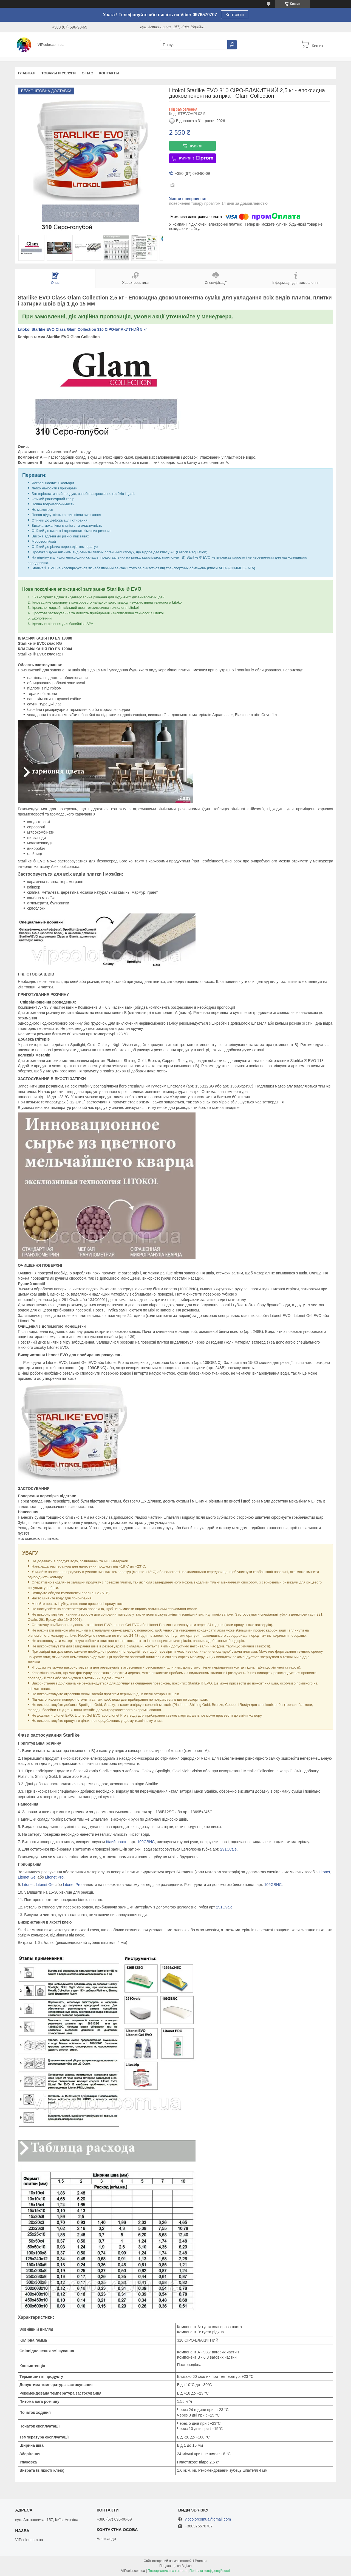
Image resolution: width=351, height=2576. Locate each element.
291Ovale (228, 1849)
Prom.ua (201, 2561)
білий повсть (117, 1842)
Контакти (234, 14)
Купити (196, 146)
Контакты (109, 73)
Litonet (324, 1872)
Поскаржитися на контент (167, 2571)
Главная (26, 73)
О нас (87, 73)
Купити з (196, 158)
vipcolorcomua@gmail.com (208, 2519)
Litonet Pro (54, 1877)
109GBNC (146, 1842)
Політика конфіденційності (209, 2571)
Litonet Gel (27, 1877)
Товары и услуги (58, 73)
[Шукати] (232, 44)
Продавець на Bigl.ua (175, 2566)
